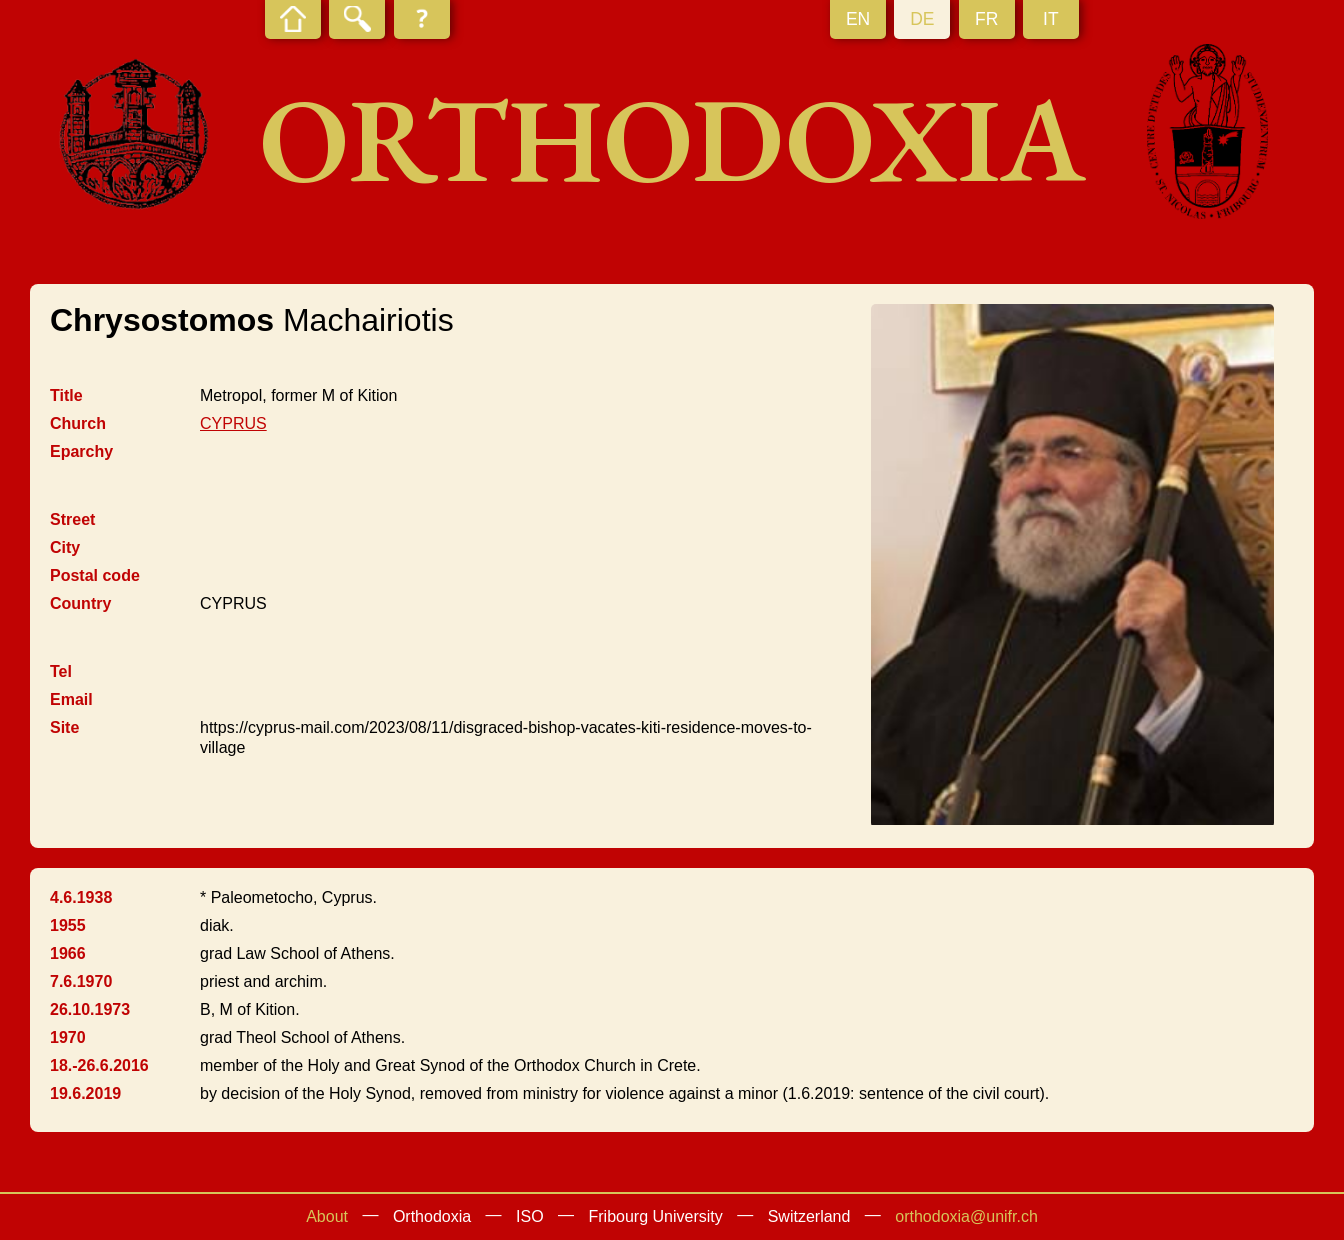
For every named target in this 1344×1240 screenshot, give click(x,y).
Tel (61, 671)
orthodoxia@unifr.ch (966, 1216)
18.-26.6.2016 (99, 1065)
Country (80, 603)
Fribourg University (656, 1216)
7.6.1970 (81, 981)
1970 (68, 1037)
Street (72, 519)
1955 (68, 925)
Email (71, 699)
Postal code (95, 575)
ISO (530, 1216)
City (65, 547)
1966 (68, 953)
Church (78, 423)
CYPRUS (233, 423)
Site (64, 727)
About (327, 1216)
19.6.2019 (85, 1093)
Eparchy (81, 451)
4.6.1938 (81, 897)
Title (66, 395)
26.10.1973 (90, 1009)
